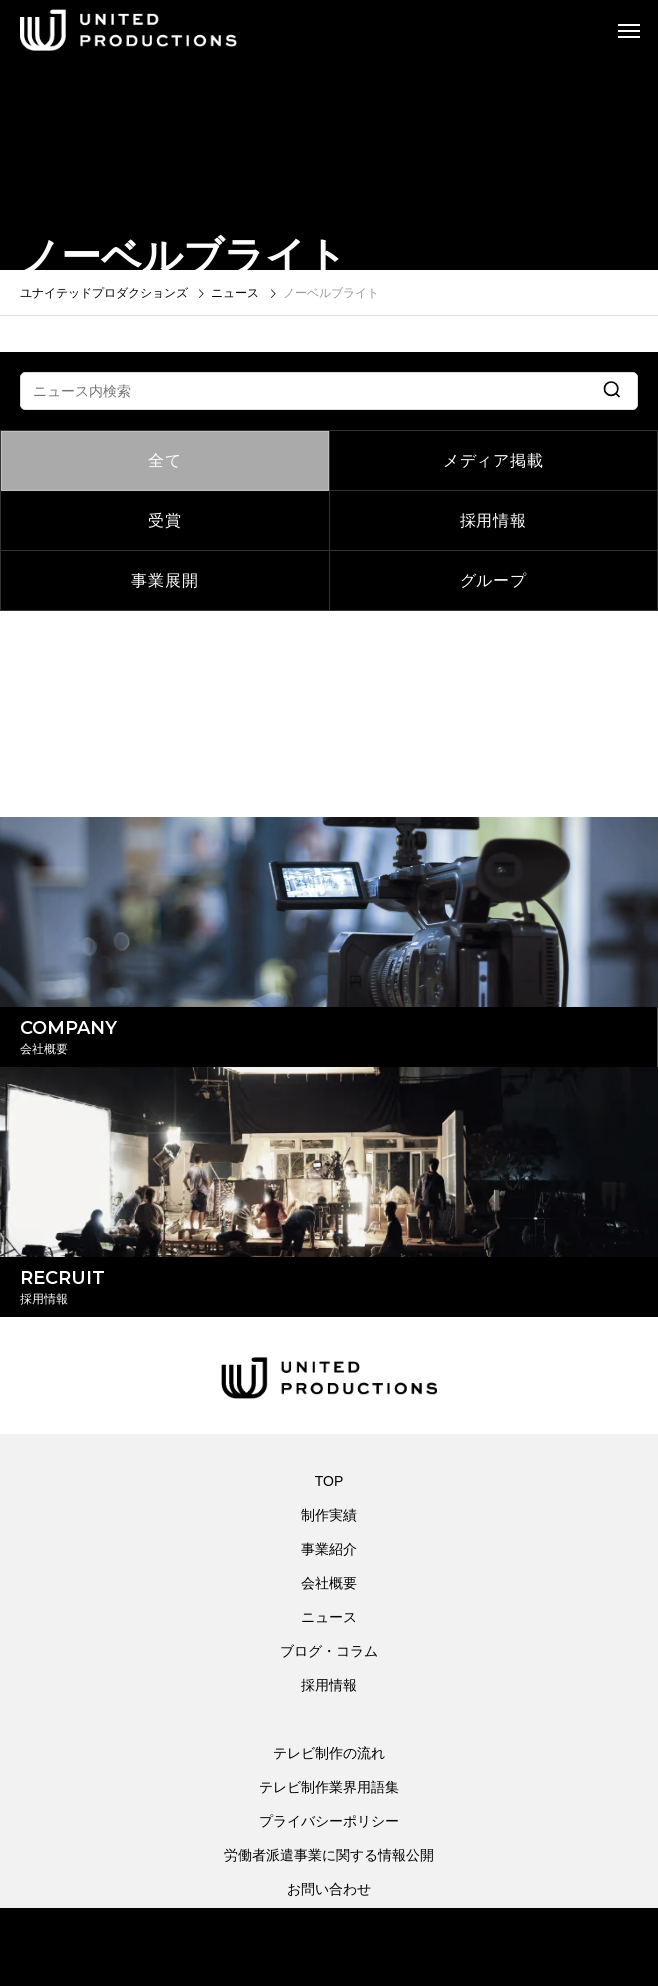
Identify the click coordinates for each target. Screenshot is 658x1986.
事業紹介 (329, 1549)
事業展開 (164, 580)
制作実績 (329, 1515)
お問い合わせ (329, 1889)
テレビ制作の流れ (329, 1753)
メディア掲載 (493, 460)
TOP (329, 1481)
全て (165, 460)
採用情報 (493, 520)
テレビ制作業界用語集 (329, 1787)
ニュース (329, 1617)
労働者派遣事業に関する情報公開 (329, 1855)
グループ (493, 580)
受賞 (165, 520)
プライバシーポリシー (329, 1821)
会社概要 (329, 1583)
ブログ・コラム (329, 1651)
